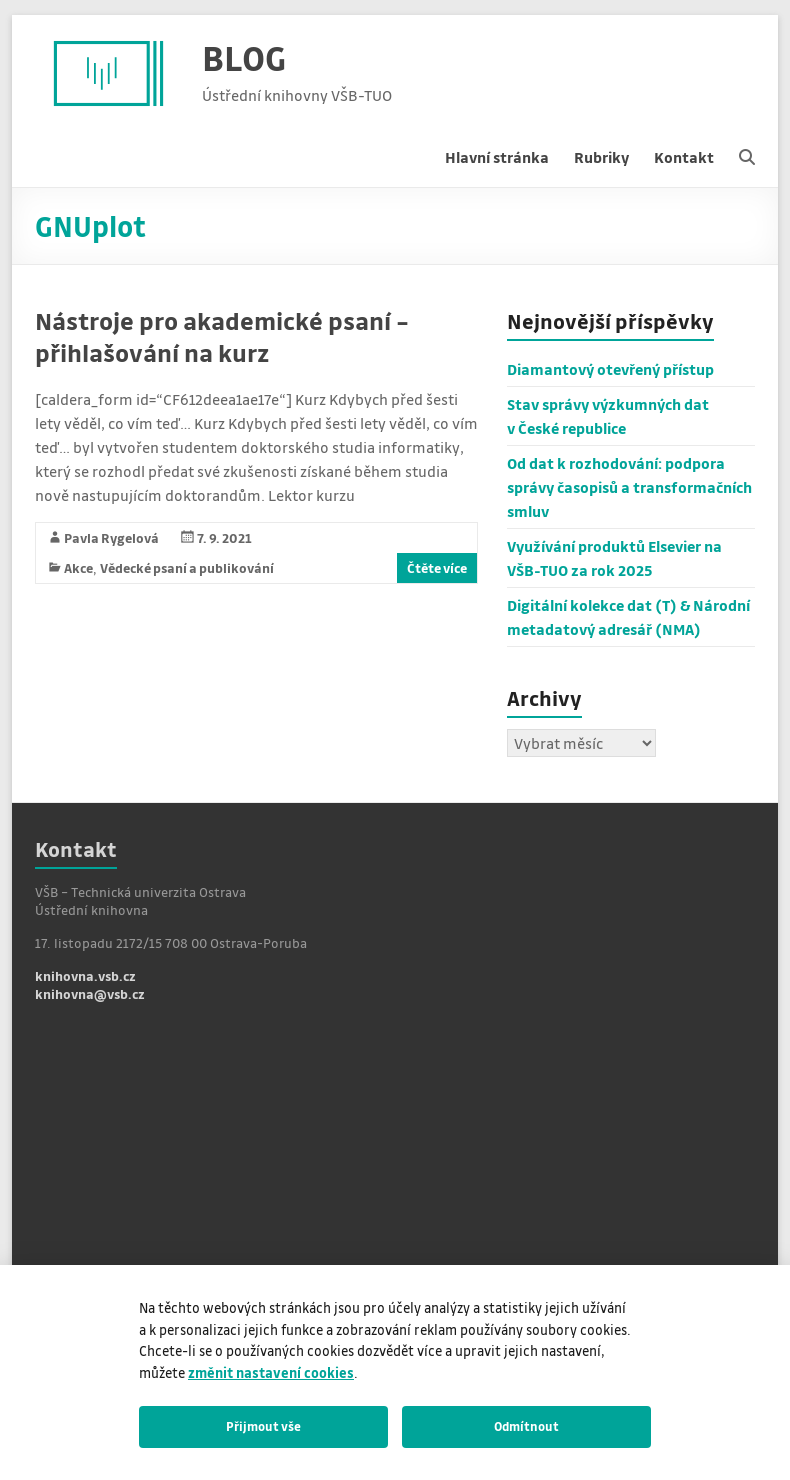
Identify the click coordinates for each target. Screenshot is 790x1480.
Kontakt (684, 157)
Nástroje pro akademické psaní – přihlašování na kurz (222, 336)
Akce (78, 567)
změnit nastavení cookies (271, 1372)
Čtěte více (437, 567)
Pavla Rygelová (111, 537)
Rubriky (601, 157)
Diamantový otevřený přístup (610, 369)
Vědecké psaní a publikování (187, 567)
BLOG (244, 57)
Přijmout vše (263, 1426)
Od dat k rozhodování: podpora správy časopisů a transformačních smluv (629, 487)
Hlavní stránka (497, 157)
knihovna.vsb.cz (85, 975)
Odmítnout (526, 1426)
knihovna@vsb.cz (90, 993)
